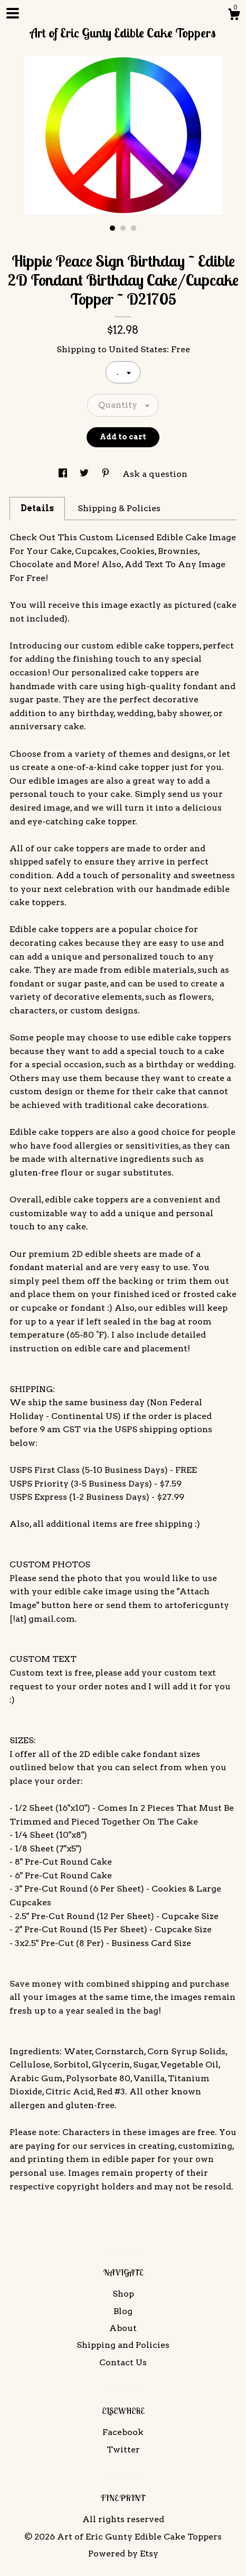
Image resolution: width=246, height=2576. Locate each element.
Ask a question (154, 474)
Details (37, 508)
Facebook (123, 2432)
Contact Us (123, 2362)
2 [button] (123, 228)
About (123, 2328)
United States (138, 349)
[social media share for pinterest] (106, 474)
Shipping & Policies (119, 508)
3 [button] (133, 228)
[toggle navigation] (12, 13)
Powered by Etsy (123, 2554)
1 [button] (112, 228)
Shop (123, 2294)
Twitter (123, 2450)
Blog (123, 2311)
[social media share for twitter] (85, 474)
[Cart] (234, 16)
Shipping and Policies (123, 2345)
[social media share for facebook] (64, 474)
